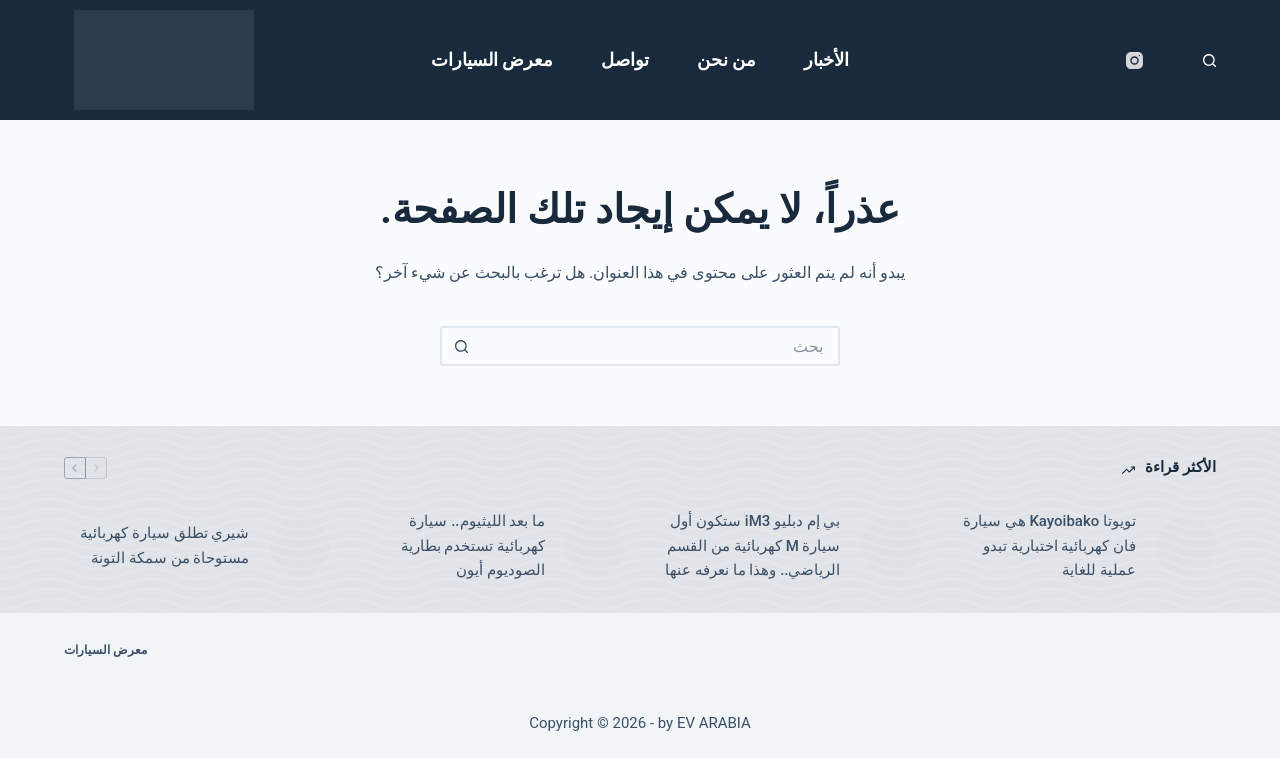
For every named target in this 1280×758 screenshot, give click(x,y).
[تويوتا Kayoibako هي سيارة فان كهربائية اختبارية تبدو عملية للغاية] (1186, 546)
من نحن (726, 59)
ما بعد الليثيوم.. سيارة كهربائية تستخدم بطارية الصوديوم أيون (473, 546)
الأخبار (826, 59)
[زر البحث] (460, 346)
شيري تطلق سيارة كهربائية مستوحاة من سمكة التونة (164, 545)
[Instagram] (1134, 60)
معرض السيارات (492, 59)
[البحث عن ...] (660, 346)
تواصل (625, 59)
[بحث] (1209, 60)
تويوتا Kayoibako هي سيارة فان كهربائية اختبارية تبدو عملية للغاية (1049, 546)
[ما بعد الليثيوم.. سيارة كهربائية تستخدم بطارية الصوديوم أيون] (595, 546)
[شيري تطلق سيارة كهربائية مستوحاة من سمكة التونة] (300, 546)
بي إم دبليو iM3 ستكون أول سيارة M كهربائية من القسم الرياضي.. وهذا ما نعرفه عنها (752, 546)
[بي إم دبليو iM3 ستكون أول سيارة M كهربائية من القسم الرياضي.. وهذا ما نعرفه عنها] (891, 546)
